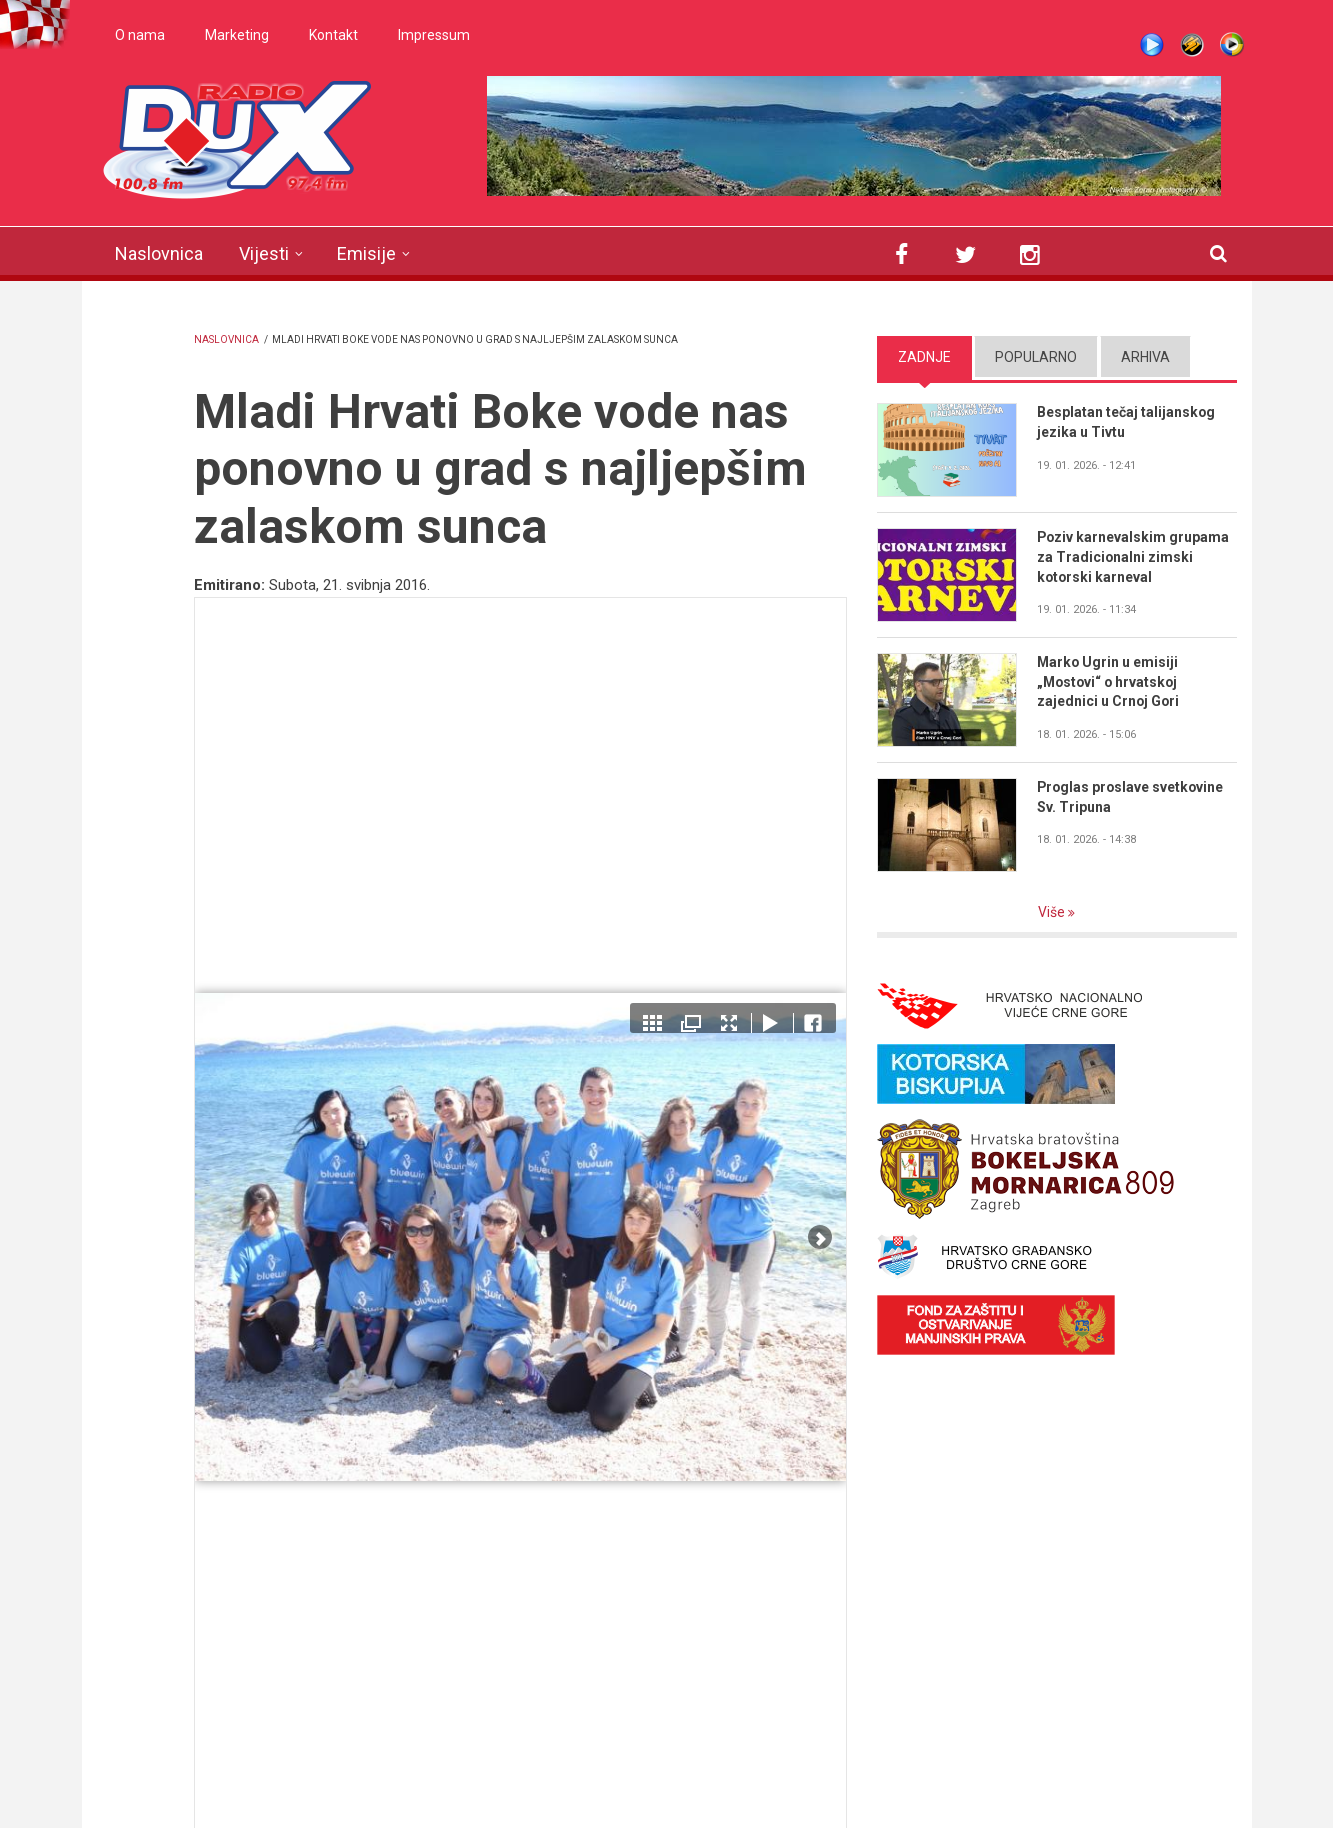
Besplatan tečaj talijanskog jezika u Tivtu (1126, 422)
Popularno (1036, 357)
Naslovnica (159, 253)
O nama (140, 35)
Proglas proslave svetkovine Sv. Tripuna (1132, 797)
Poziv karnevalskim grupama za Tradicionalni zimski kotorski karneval (1134, 557)
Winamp (1192, 45)
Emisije (366, 253)
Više (1053, 912)
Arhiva (1145, 357)
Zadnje (924, 357)
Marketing (237, 35)
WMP (1232, 45)
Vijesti (264, 253)
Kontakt (333, 35)
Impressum (434, 35)
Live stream (1152, 45)
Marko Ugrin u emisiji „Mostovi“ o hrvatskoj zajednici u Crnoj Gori (1109, 682)
